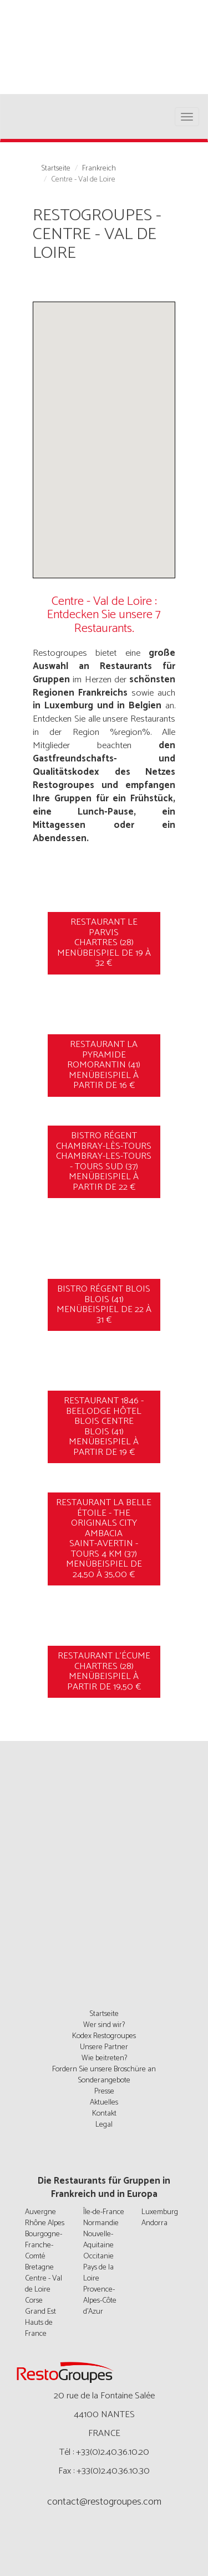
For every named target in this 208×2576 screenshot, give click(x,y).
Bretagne (39, 2267)
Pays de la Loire (98, 2273)
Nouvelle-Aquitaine (98, 2240)
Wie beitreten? (104, 2058)
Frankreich (99, 168)
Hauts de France (39, 2328)
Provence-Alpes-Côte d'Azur (99, 2300)
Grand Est (40, 2311)
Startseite (55, 168)
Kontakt (104, 2113)
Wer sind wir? (104, 2025)
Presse (104, 2091)
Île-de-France (103, 2212)
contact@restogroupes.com (104, 2502)
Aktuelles (104, 2102)
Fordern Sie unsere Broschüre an (104, 2069)
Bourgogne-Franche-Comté (43, 2245)
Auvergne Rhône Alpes (44, 2218)
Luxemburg (159, 2212)
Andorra (154, 2223)
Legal (104, 2124)
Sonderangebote (104, 2080)
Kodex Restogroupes (104, 2036)
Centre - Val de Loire (43, 2284)
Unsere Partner (104, 2047)
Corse (34, 2300)
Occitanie (98, 2256)
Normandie (101, 2223)
